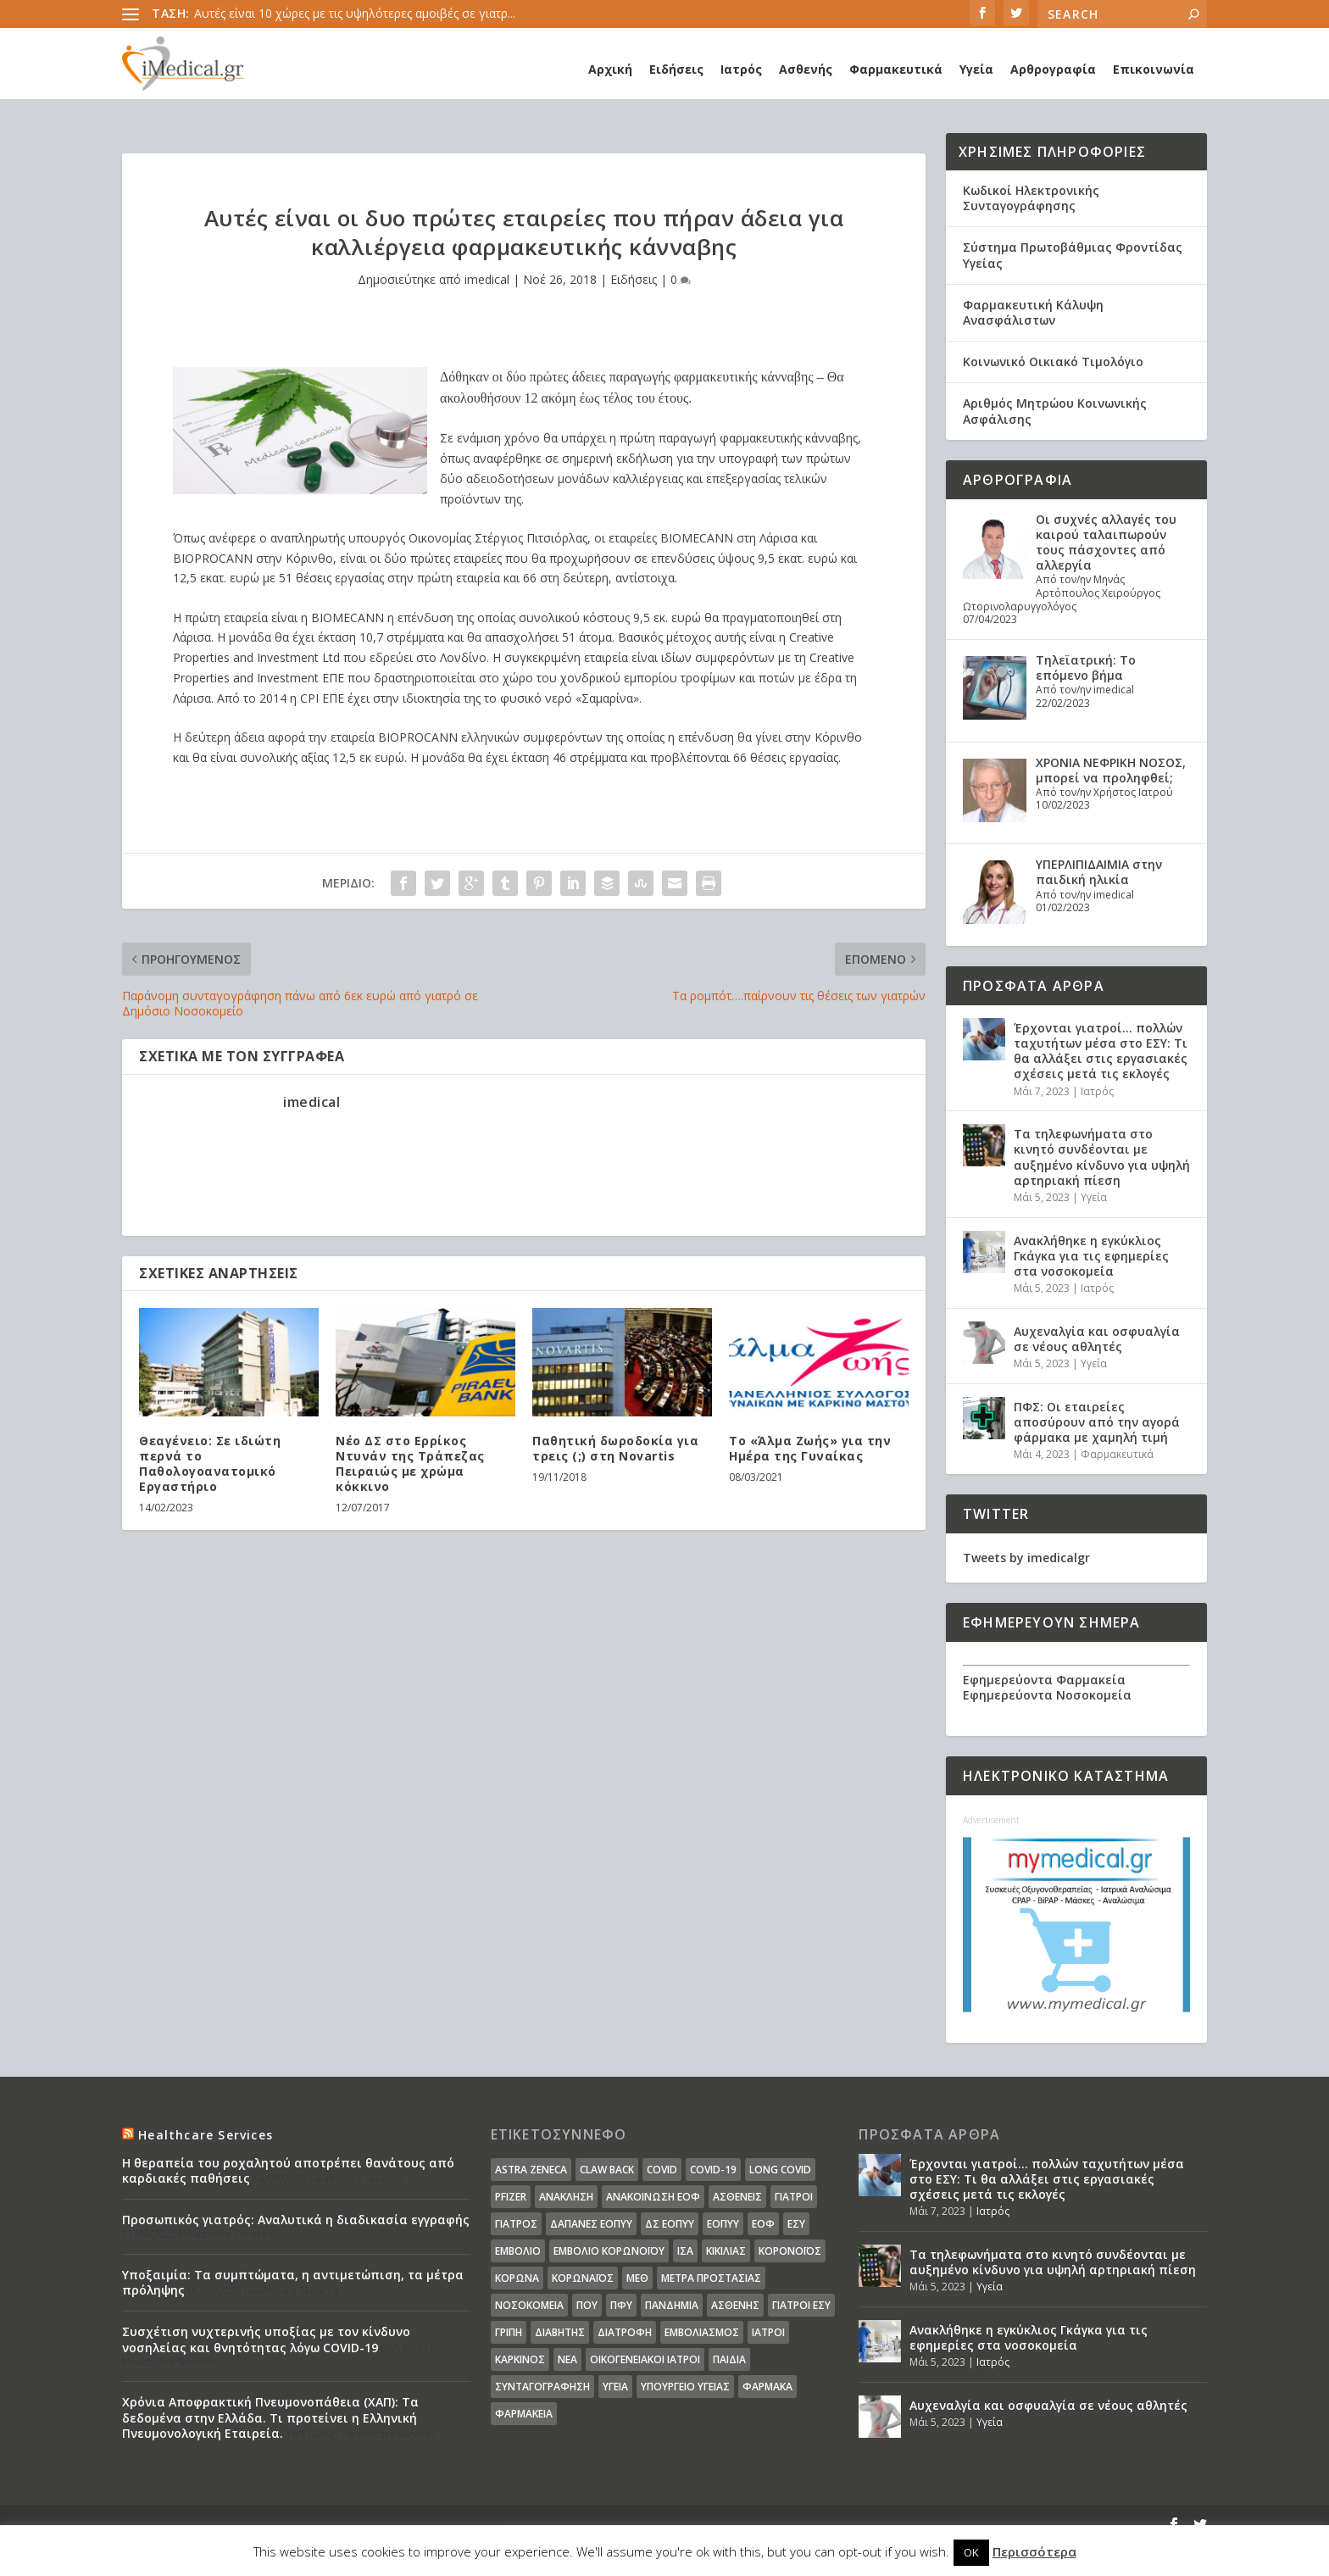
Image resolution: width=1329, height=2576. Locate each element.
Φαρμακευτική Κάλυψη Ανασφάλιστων (1033, 312)
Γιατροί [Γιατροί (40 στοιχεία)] (794, 2196)
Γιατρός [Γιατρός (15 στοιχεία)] (516, 2224)
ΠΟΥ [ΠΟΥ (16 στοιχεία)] (587, 2305)
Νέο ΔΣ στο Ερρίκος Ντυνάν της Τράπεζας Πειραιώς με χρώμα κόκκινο (410, 1464)
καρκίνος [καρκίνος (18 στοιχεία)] (520, 2359)
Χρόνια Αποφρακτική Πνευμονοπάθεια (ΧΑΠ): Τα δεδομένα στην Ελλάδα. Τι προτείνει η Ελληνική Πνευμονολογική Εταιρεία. (270, 2417)
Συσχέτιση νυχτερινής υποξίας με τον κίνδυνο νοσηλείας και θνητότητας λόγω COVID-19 (266, 2339)
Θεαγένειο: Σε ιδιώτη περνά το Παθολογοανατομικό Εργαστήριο (210, 1464)
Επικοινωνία (1153, 69)
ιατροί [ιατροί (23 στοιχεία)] (768, 2332)
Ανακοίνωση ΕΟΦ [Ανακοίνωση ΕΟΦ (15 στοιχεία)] (653, 2196)
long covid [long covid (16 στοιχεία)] (780, 2169)
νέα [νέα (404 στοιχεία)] (567, 2359)
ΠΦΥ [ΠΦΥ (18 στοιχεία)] (621, 2305)
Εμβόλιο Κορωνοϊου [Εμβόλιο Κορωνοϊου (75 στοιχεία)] (608, 2251)
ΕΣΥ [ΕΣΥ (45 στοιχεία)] (796, 2224)
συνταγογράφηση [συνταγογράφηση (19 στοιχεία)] (542, 2386)
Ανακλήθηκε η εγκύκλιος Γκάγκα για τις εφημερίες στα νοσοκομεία (1091, 1255)
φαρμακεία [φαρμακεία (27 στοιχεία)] (524, 2413)
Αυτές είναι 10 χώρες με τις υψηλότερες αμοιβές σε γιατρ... (354, 13)
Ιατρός (741, 69)
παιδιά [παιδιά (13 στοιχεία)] (729, 2359)
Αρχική (610, 69)
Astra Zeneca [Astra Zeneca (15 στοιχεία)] (531, 2169)
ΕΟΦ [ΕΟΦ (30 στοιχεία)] (763, 2224)
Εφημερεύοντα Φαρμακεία (1044, 1680)
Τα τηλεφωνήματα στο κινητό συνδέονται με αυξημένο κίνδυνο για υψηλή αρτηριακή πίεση (1102, 1157)
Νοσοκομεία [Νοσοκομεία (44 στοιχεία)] (529, 2305)
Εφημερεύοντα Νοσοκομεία (1047, 1695)
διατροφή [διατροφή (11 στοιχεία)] (625, 2332)
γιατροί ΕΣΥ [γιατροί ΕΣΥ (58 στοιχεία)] (801, 2305)
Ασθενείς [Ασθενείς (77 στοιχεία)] (737, 2196)
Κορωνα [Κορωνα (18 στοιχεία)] (517, 2278)
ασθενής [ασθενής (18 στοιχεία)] (735, 2305)
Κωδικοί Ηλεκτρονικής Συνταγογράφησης (1031, 198)
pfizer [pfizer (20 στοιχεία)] (510, 2196)
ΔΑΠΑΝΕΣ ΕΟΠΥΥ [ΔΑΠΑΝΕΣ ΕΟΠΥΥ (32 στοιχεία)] (591, 2224)
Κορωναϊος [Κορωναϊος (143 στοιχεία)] (583, 2278)
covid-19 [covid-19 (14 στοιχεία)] (713, 2169)
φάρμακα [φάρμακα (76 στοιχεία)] (767, 2386)
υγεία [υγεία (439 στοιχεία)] (615, 2386)
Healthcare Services (205, 2135)
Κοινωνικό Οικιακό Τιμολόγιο (1053, 361)
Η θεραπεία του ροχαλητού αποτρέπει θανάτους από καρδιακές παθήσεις (288, 2170)
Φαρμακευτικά (896, 69)
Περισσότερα (1034, 2551)
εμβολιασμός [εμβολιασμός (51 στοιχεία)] (701, 2332)
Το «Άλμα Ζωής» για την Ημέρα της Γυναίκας (810, 1448)
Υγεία (976, 69)
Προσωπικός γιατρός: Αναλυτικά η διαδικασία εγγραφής (296, 2220)
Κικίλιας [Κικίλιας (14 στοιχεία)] (726, 2251)
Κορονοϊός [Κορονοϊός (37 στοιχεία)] (790, 2251)
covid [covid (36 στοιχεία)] (662, 2169)
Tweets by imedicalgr (1026, 1557)
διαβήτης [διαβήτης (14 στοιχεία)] (560, 2332)
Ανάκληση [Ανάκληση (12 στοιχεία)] (566, 2196)
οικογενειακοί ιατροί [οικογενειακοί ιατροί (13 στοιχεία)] (645, 2359)
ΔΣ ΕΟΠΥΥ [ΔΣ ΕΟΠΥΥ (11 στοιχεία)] (669, 2224)
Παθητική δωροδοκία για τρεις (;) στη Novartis (615, 1448)
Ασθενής (805, 69)
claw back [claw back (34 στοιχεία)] (607, 2169)
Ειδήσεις (676, 69)
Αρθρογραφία (1053, 69)
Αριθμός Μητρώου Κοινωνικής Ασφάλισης (1055, 410)
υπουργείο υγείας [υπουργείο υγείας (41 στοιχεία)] (685, 2386)
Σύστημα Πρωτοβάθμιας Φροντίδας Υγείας (1072, 254)
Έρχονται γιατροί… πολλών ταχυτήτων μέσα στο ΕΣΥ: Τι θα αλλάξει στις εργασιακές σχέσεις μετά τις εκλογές (1100, 1051)
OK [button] (971, 2552)
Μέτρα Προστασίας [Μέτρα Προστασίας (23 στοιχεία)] (711, 2278)
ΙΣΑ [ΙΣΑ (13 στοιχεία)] (685, 2251)
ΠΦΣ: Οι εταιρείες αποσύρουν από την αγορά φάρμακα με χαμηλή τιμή (1097, 1422)
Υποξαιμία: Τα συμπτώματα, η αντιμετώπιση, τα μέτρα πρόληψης (293, 2282)
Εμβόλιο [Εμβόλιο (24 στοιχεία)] (518, 2251)
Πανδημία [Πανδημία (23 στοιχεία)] (671, 2305)
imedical (486, 279)
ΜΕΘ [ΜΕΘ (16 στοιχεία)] (637, 2278)
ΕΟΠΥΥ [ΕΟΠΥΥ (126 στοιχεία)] (723, 2224)
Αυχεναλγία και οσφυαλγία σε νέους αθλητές (1097, 1339)
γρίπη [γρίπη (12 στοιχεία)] (508, 2332)
